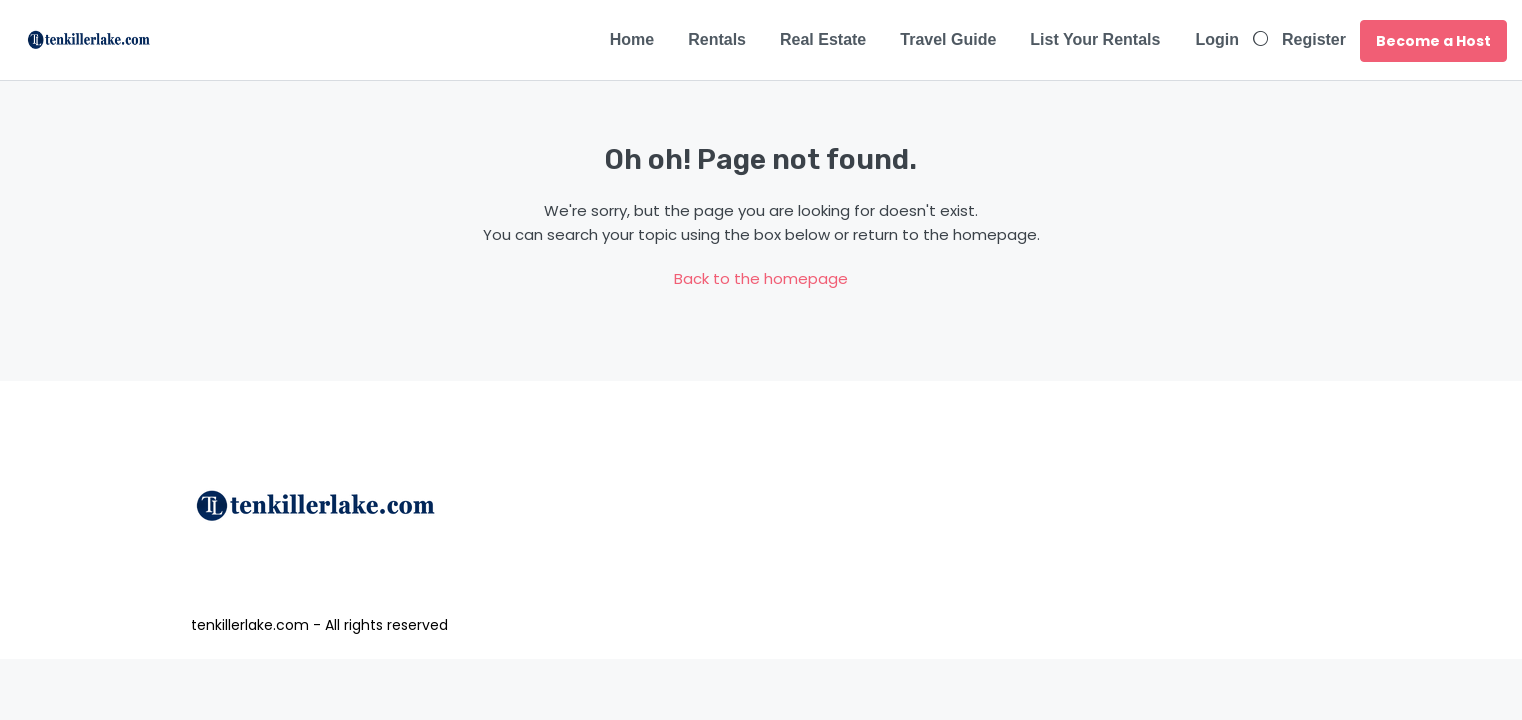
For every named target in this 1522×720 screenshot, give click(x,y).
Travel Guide (948, 39)
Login (1217, 39)
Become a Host (1433, 41)
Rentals (717, 39)
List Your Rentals (1095, 39)
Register (1314, 39)
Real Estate (823, 39)
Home (632, 39)
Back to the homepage (761, 278)
